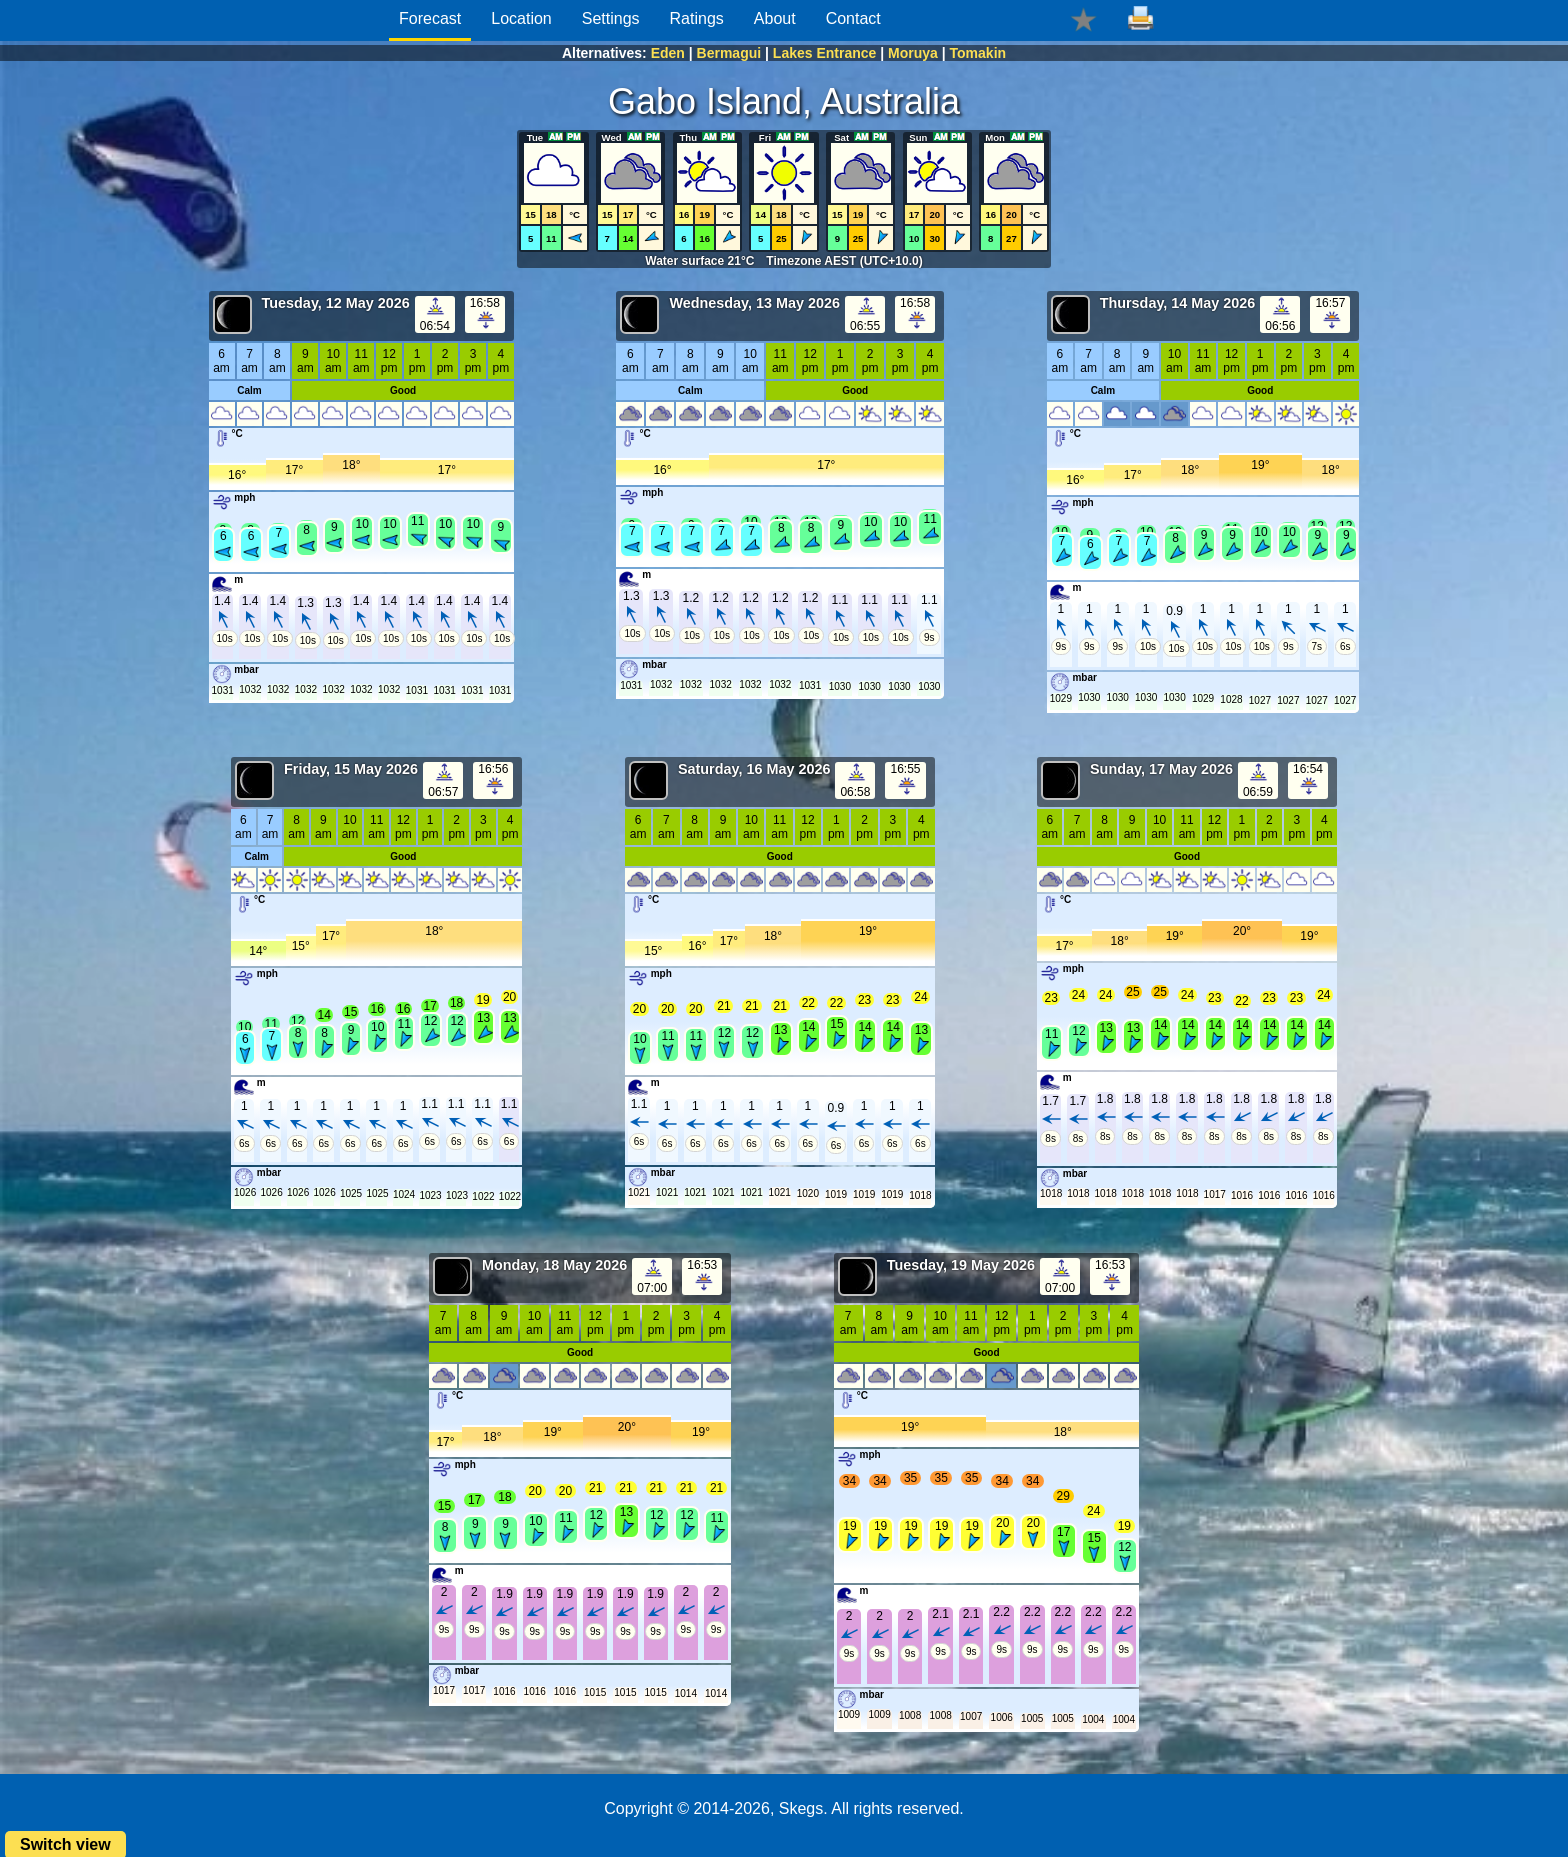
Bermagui (729, 53)
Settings (611, 18)
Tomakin (978, 53)
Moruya (913, 53)
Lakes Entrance (825, 53)
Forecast (430, 18)
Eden (668, 53)
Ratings (697, 18)
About (775, 18)
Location (521, 18)
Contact (853, 18)
